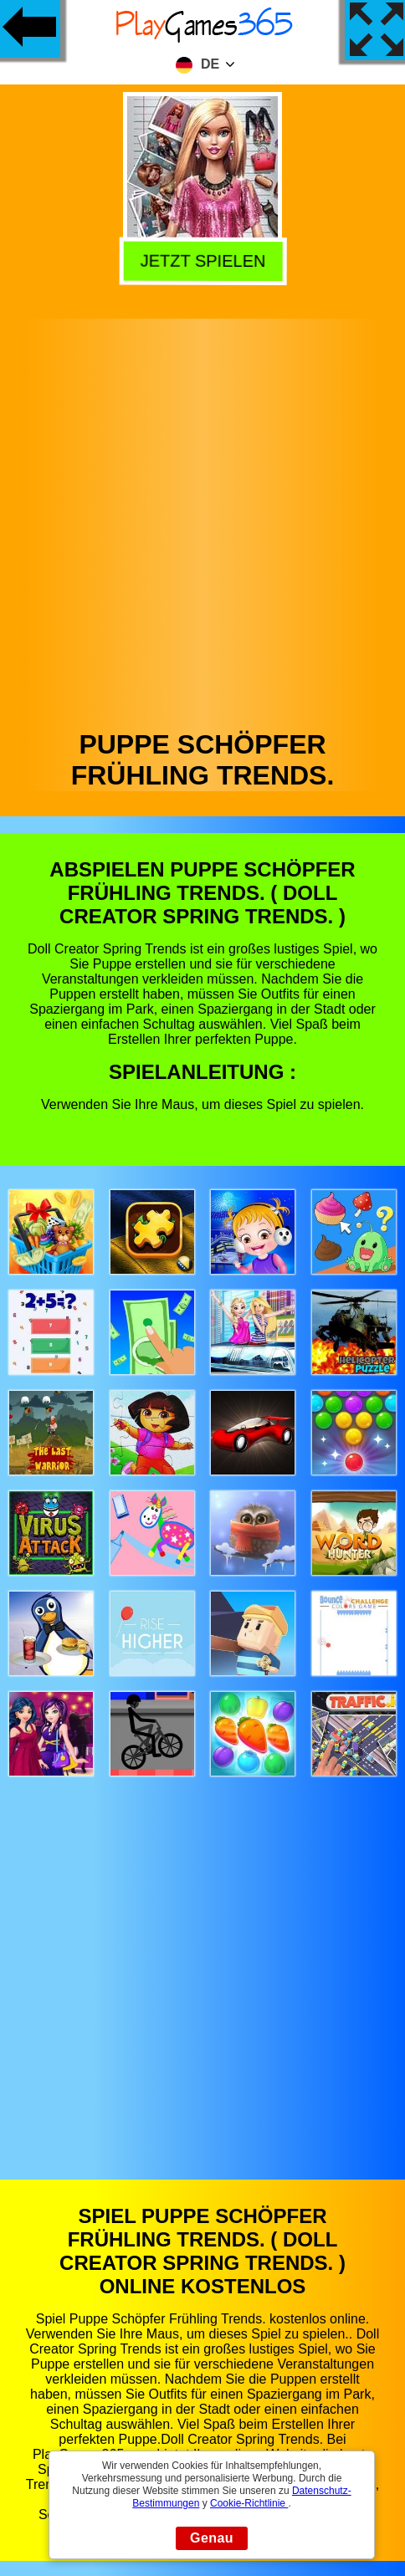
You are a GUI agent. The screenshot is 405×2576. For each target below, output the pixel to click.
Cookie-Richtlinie (249, 2503)
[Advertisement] (201, 520)
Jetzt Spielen (201, 262)
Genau (211, 2538)
